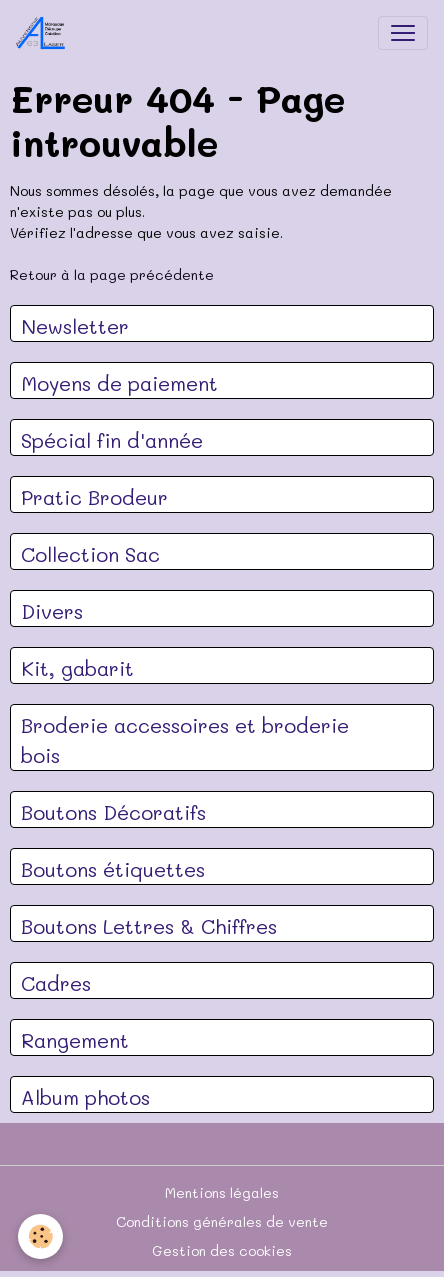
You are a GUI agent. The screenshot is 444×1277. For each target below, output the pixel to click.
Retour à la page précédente (112, 274)
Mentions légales (222, 1192)
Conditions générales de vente (222, 1221)
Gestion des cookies (222, 1250)
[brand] (45, 33)
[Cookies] (40, 1236)
